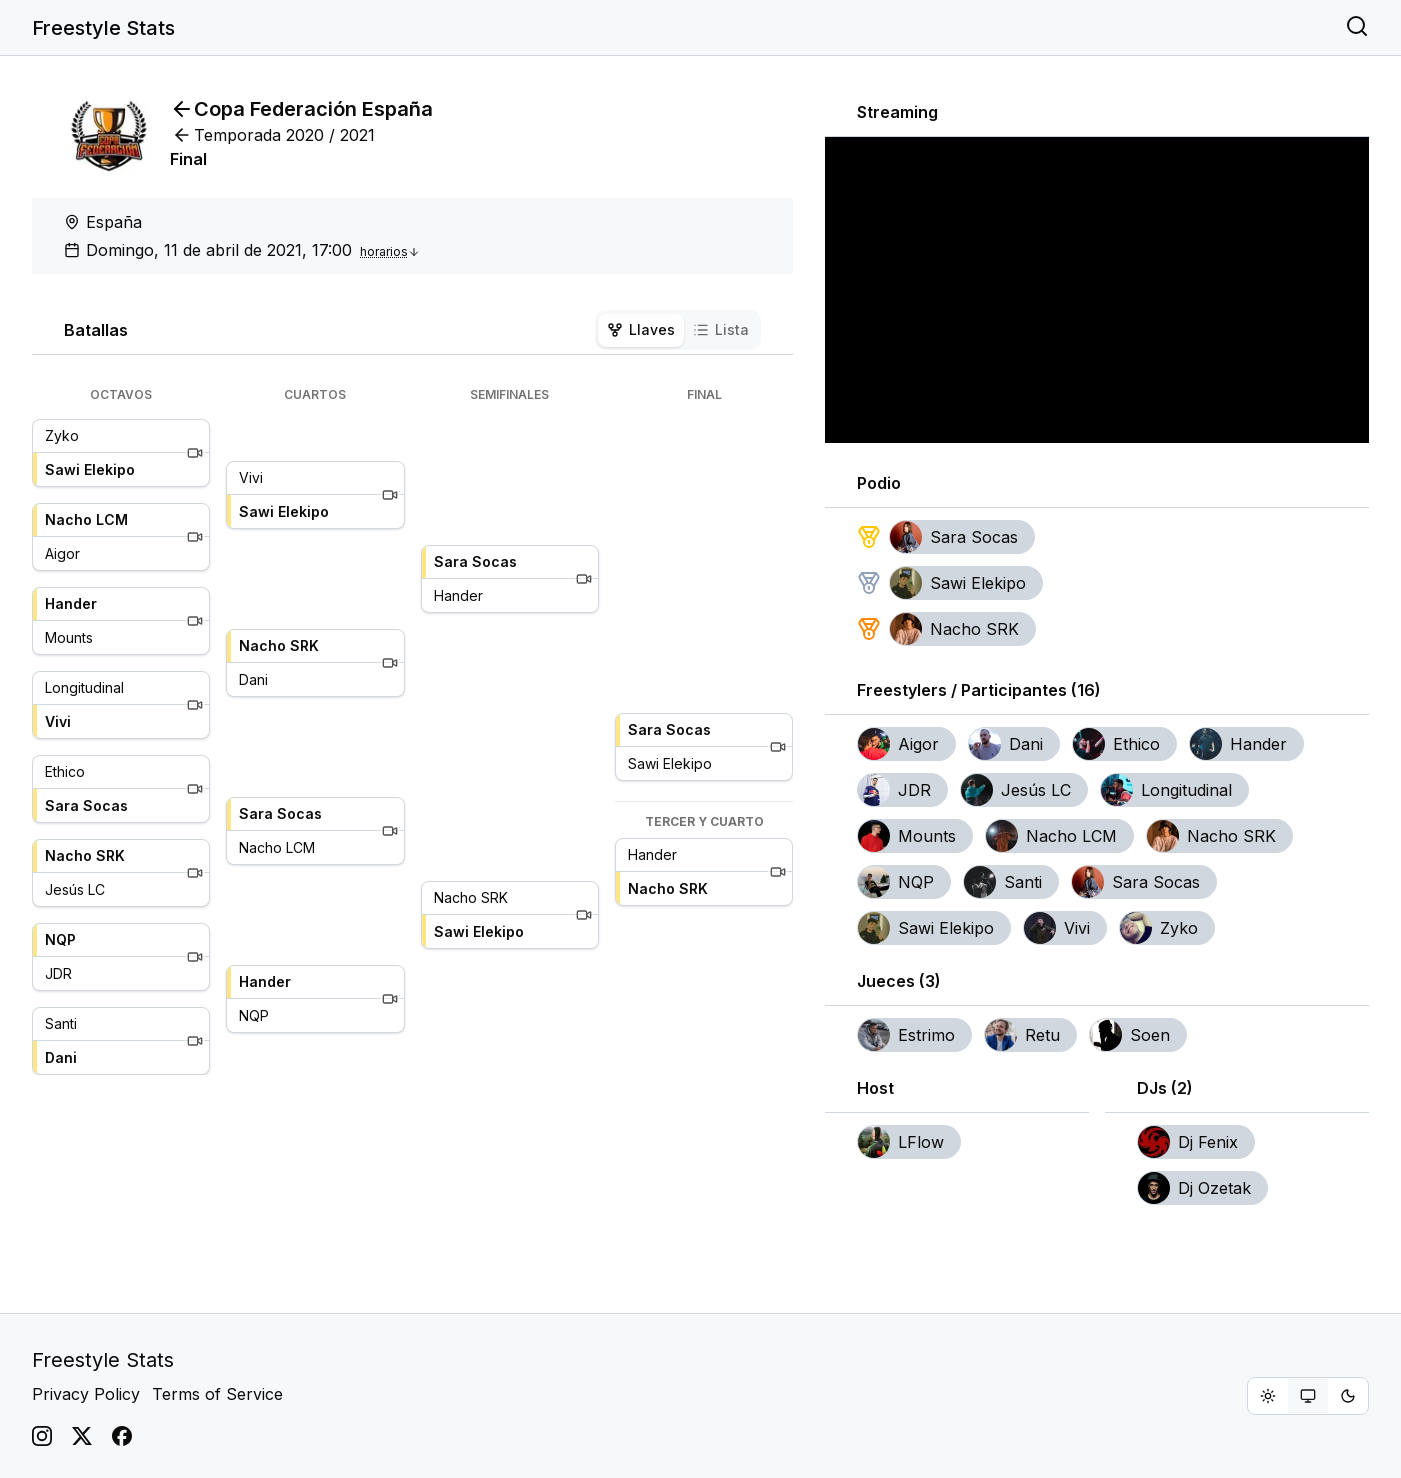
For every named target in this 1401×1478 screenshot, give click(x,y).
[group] (1308, 1396)
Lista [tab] (721, 329)
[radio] (1268, 1396)
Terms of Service (217, 1394)
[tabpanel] (412, 731)
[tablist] (678, 330)
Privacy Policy (86, 1394)
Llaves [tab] (641, 329)
